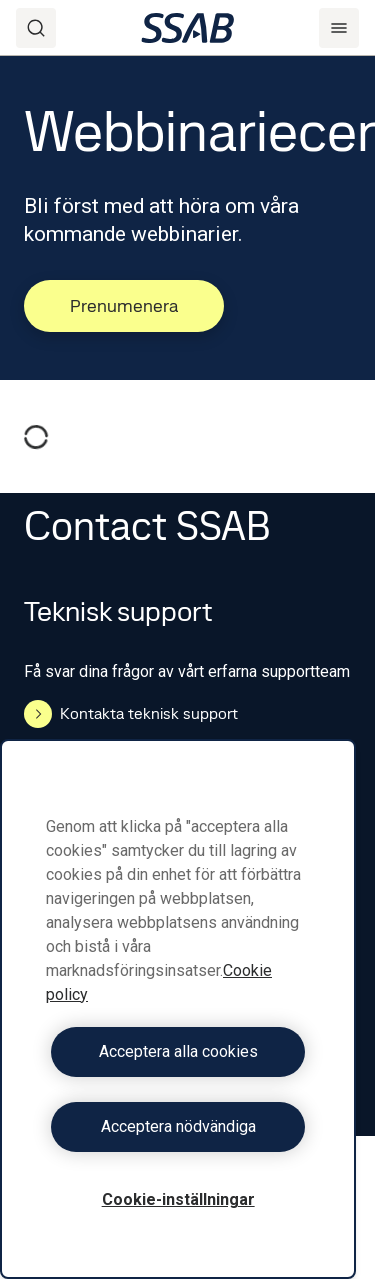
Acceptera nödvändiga (178, 1126)
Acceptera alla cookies (178, 1051)
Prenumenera (124, 305)
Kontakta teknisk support (131, 714)
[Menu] (339, 28)
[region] (178, 1009)
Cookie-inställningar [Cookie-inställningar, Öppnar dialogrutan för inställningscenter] (178, 1199)
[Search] (36, 28)
